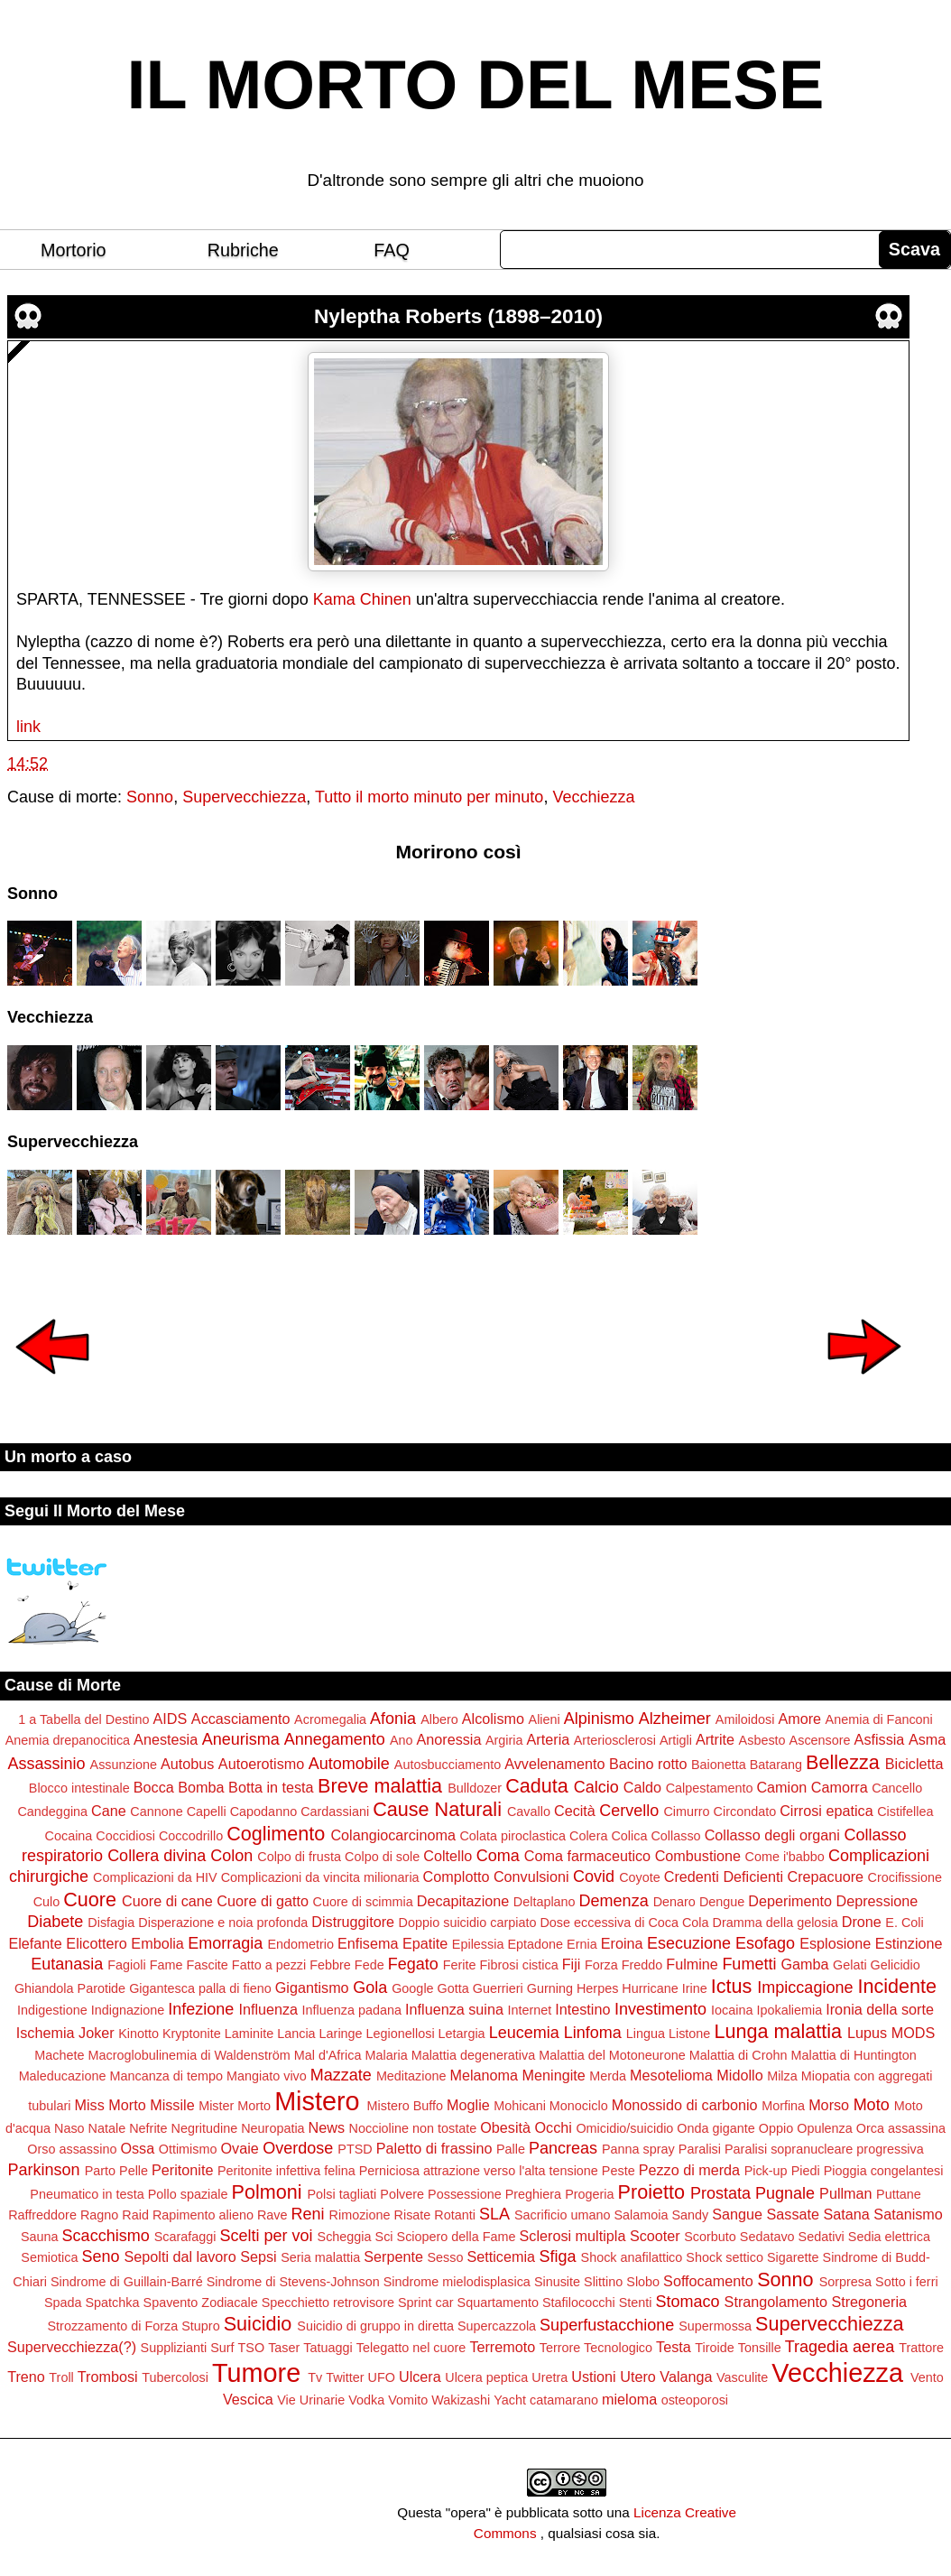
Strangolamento (776, 2301)
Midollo (739, 2075)
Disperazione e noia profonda (223, 1922)
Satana (847, 2214)
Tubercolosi (175, 2377)
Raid (135, 2215)
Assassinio (46, 1764)
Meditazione (411, 2076)
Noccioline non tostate (413, 2128)
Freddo (642, 1965)
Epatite (425, 1943)
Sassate (793, 2214)
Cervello (629, 1811)
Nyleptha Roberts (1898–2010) (458, 316)
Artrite (715, 1739)
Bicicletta (914, 1764)
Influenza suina (454, 2009)
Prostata (720, 2193)
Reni (308, 2214)
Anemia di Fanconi (879, 1719)
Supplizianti (174, 2347)
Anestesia (166, 1739)
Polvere (402, 2194)
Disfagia (111, 1922)
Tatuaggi (327, 2347)
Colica (629, 1836)
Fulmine (692, 1964)
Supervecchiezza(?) (71, 2347)
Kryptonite (191, 2033)
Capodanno (263, 1811)
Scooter (655, 2236)
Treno (26, 2376)
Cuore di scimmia (363, 1902)
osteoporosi (694, 2400)
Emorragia (225, 1943)
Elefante (34, 1943)
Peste (618, 2171)
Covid (593, 1876)
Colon (231, 1856)
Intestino (582, 2009)
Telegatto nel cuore (411, 2347)
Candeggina (52, 1811)
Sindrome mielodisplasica (457, 2282)
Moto (872, 2105)
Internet (529, 2010)
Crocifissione (905, 1877)
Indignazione (128, 2010)
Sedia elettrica (889, 2236)
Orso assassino (71, 2149)
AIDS (170, 1718)
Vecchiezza (593, 797)
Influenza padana (352, 2010)
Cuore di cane (167, 1901)
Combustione (698, 1856)
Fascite (206, 1965)
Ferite (459, 1965)
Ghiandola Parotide (69, 1988)
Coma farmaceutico (587, 1856)
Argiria (504, 1740)
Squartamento (498, 2302)
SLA (494, 2214)
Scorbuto (710, 2236)
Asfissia (879, 1739)
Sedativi (822, 2236)
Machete (59, 2055)
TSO (251, 2347)
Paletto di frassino (434, 2148)
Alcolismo (493, 1718)
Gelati (850, 1965)
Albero (439, 1719)
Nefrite (148, 2128)
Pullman (845, 2193)
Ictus (731, 1986)
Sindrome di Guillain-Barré (127, 2282)
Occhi (553, 2127)
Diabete (55, 1922)
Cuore (89, 1899)
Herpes (597, 1988)
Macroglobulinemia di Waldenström (189, 2055)
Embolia (157, 1943)
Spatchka (113, 2302)
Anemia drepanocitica (67, 1740)
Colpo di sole (382, 1856)
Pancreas (563, 2148)
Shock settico (724, 2257)
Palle (510, 2149)
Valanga (686, 2376)
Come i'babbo (785, 1856)
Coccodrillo (191, 1836)
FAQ (392, 250)
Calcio (596, 1787)
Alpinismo (599, 1719)
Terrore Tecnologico (596, 2347)
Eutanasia (67, 1964)
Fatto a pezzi (269, 1965)
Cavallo (528, 1811)
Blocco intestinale (79, 1788)
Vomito (408, 2400)
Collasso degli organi (772, 1835)
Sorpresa (845, 2282)
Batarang (776, 1764)
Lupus (867, 2033)
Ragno (99, 2215)
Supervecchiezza (244, 797)
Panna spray (638, 2149)
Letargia (462, 2033)
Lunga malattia (778, 2031)
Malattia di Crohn (738, 2055)
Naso (69, 2128)
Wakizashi (460, 2400)
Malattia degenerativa (473, 2055)
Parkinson (44, 2170)
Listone (689, 2033)
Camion (781, 1787)
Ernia (582, 1944)
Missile (172, 2105)
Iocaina (731, 2010)
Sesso (445, 2257)
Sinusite (557, 2282)
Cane (108, 1810)
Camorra (839, 1787)
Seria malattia (320, 2257)
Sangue (737, 2214)
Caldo (642, 1787)
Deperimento (790, 1901)
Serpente (393, 2256)
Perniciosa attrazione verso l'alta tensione (478, 2171)
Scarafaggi (185, 2236)
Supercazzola (496, 2326)
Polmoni (267, 2192)
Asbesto (762, 1740)
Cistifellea (905, 1811)
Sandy (689, 2215)
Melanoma (483, 2075)
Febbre (330, 1965)
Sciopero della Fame (456, 2236)
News (327, 2127)
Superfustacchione (607, 2325)
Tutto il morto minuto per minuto (429, 797)
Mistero (316, 2101)
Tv (315, 2377)
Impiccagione (805, 1987)
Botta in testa (271, 1787)
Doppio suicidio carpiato (468, 1922)
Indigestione (52, 2010)
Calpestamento (709, 1788)
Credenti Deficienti (723, 1876)
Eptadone (535, 1944)
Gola (370, 1987)
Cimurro (686, 1811)
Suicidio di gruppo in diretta (375, 2326)
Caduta (536, 1785)
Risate (412, 2215)
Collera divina (156, 1856)
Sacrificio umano (562, 2215)
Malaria (386, 2055)
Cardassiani (334, 1811)
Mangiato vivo (266, 2076)
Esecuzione (689, 1943)
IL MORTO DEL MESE (476, 85)
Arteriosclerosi (615, 1740)
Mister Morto (235, 2106)
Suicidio (258, 2323)
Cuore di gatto (263, 1901)
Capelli (206, 1811)
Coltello (447, 1856)
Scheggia (345, 2236)
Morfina (783, 2106)
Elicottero (96, 1943)
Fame (166, 1965)
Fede (369, 1965)
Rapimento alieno (203, 2215)
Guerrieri (498, 1988)
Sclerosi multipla (573, 2236)
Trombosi (108, 2376)
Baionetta (718, 1764)
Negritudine (204, 2128)
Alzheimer (675, 1719)
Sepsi (258, 2256)
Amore (799, 1718)
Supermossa (715, 2326)
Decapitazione (463, 1901)
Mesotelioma (671, 2075)
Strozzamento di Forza (113, 2326)
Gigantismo (312, 1987)
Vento (927, 2377)
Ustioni (593, 2376)
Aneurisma (241, 1739)
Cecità (575, 1810)
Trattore (921, 2347)
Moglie (468, 2105)
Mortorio (73, 250)
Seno (100, 2256)
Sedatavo (767, 2236)
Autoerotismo (261, 1764)
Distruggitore (352, 1921)
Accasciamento (241, 1718)
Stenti (635, 2302)
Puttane (898, 2194)
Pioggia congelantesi (884, 2171)
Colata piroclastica (512, 1836)
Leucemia (524, 2033)
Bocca (154, 1787)
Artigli (676, 1740)
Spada (63, 2302)
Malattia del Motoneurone (612, 2055)
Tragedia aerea (839, 2347)
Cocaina (69, 1836)
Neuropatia (272, 2128)
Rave (272, 2215)
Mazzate (341, 2075)
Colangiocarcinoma (393, 1835)
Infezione (201, 2009)
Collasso (675, 1836)
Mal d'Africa (328, 2055)
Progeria (589, 2194)
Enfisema (367, 1943)
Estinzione (909, 1943)
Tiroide (714, 2347)
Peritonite (182, 2170)
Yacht (510, 2400)
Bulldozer (475, 1788)
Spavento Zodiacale (200, 2302)
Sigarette (793, 2257)
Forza (601, 1965)
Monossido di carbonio (685, 2105)
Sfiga (557, 2256)
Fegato (413, 1964)
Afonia (393, 1719)
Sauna (40, 2236)
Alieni (544, 1719)
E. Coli (904, 1922)
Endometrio (300, 1944)
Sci (384, 2236)
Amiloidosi (745, 1719)
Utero (638, 2376)
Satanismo (907, 2214)
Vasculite (742, 2377)
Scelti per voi (265, 2236)
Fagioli (126, 1965)
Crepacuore (826, 1876)
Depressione (877, 1901)
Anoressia (448, 1739)
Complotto (456, 1876)
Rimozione (360, 2215)
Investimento (660, 2009)
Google (412, 1988)
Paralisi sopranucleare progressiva (824, 2149)
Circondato (745, 1811)
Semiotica (49, 2257)
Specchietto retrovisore (328, 2302)
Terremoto (502, 2347)
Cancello (897, 1788)
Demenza (614, 1901)
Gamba (804, 1964)
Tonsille (759, 2347)
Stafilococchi (578, 2302)
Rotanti (455, 2215)
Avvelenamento (554, 1764)
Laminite (249, 2033)
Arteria (548, 1739)
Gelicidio (895, 1965)
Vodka (366, 2400)
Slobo (643, 2282)
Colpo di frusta (299, 1856)
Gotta (453, 1988)
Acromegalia (330, 1719)
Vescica (248, 2399)
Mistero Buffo (405, 2106)
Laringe (341, 2033)
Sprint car (426, 2302)
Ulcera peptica (486, 2377)
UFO (381, 2377)
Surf (222, 2347)
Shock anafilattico (632, 2257)
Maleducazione (62, 2076)
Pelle (133, 2171)
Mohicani (520, 2106)
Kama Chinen (362, 599)
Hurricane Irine (664, 1988)
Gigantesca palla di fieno (200, 1988)
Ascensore (820, 1740)
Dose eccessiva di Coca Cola (624, 1922)
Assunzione (123, 1764)
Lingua (645, 2033)
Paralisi (700, 2149)
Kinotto (138, 2033)
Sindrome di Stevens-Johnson (293, 2282)
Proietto (651, 2192)
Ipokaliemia (789, 2010)
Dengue (721, 1902)
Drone (862, 1921)
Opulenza (825, 2128)
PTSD (354, 2149)
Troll (61, 2377)
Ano (401, 1740)
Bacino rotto (648, 1764)
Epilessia (478, 1944)
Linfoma (593, 2033)
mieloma (629, 2399)
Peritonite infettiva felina (286, 2171)
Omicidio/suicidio (624, 2128)
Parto (100, 2171)
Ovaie (240, 2148)
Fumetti (749, 1964)
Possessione (465, 2194)
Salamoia (641, 2215)
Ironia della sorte (880, 2009)
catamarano (564, 2400)
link (28, 727)
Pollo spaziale (188, 2194)
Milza (782, 2076)
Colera (588, 1836)
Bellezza (843, 1762)
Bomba (201, 1787)
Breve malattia (380, 1785)
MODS (913, 2033)
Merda (607, 2076)
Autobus (187, 1764)
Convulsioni (531, 1876)
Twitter (345, 2377)
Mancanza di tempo (166, 2076)
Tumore (256, 2372)
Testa (673, 2347)
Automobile (349, 1764)
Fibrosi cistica (519, 1965)
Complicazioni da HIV (155, 1877)
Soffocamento (708, 2281)
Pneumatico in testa (86, 2194)
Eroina (622, 1943)
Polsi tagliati (342, 2194)
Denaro (674, 1902)
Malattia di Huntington (853, 2055)
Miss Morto (110, 2105)
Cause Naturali (437, 1809)
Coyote (639, 1877)
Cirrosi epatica (826, 1810)
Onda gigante (715, 2128)
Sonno (149, 797)
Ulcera (420, 2376)
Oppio (776, 2128)
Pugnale (785, 2193)
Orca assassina (901, 2128)
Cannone (156, 1811)
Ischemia (45, 2033)
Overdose (298, 2148)
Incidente (897, 1986)
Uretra (549, 2377)
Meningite (554, 2075)
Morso (828, 2105)
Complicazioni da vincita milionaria (320, 1877)
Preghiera (533, 2194)
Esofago (765, 1943)
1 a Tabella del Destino (83, 1719)
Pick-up (766, 2171)
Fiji (571, 1964)
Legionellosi (400, 2033)
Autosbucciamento (447, 1764)
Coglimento (275, 1833)
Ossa (137, 2148)
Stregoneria (869, 2301)
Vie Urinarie (311, 2400)
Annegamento (334, 1739)
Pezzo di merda (689, 2170)
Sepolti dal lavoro (180, 2256)
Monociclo (578, 2106)
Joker (96, 2033)
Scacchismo (106, 2236)
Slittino (603, 2282)
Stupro (200, 2326)
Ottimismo (188, 2149)
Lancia (296, 2033)
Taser (284, 2347)
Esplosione (835, 1943)
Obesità (505, 2127)
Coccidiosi (125, 1836)
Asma (927, 1739)
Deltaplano (544, 1902)
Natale (107, 2128)
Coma (498, 1856)
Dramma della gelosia (775, 1922)
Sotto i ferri (906, 2282)
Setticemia (500, 2256)
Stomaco (688, 2302)
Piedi (805, 2171)
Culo (46, 1902)
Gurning (550, 1988)
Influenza (268, 2009)
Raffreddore (42, 2215)
